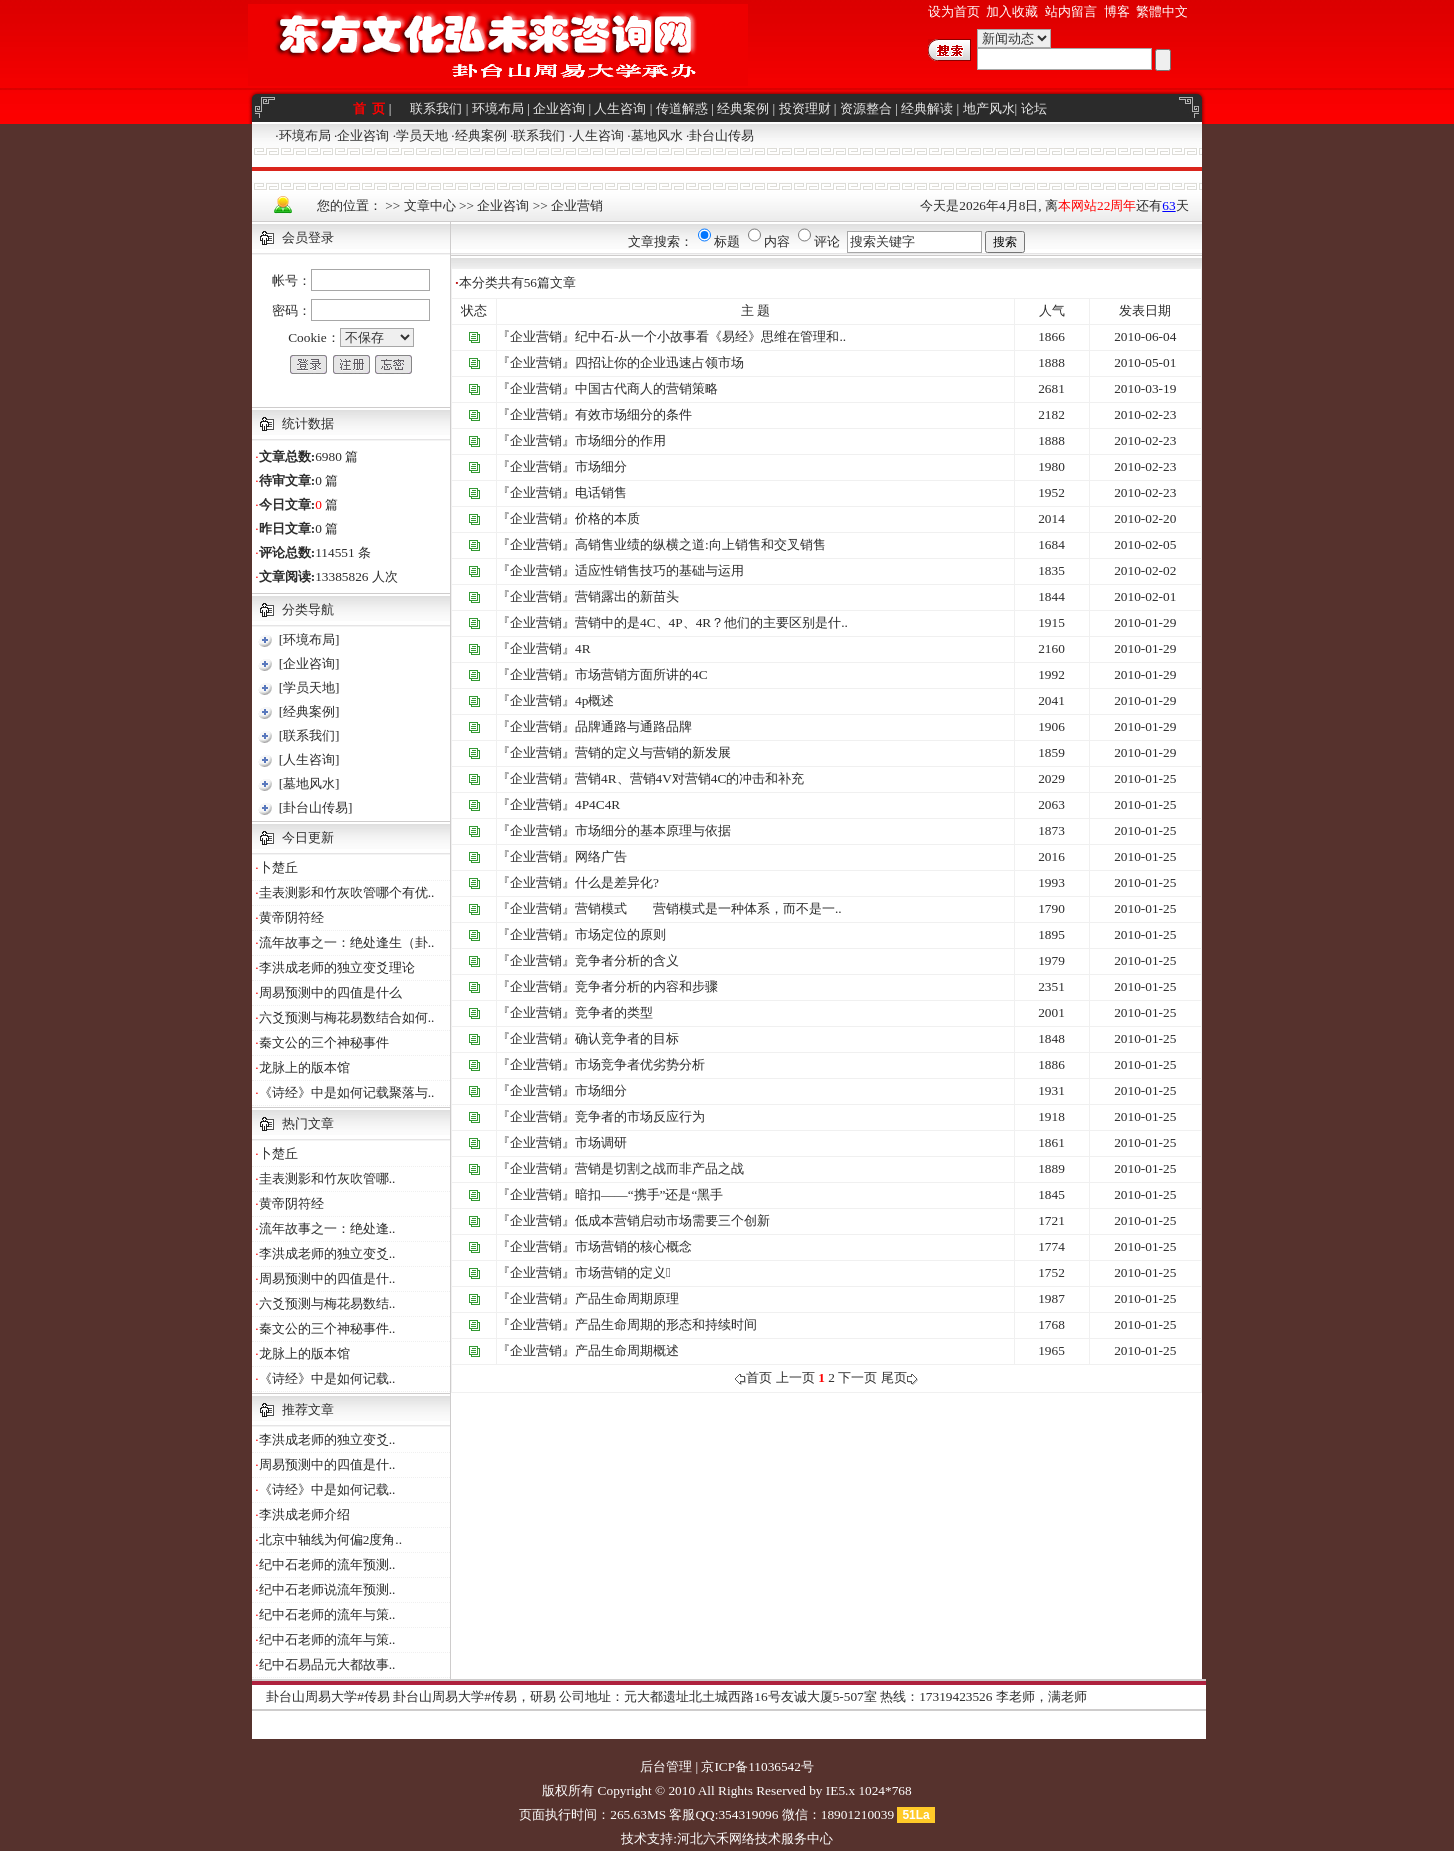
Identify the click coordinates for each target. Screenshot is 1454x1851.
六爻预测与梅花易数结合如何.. (347, 1017)
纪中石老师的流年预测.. (327, 1564)
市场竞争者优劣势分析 (640, 1064)
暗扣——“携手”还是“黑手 (649, 1194)
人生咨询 (620, 108)
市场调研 (601, 1142)
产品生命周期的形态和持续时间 (666, 1324)
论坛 (1034, 108)
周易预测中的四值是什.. (327, 1278)
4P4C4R (597, 804)
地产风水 (989, 108)
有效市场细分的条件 (633, 414)
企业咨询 (559, 108)
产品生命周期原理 (627, 1298)
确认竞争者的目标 (627, 1038)
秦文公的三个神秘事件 (324, 1042)
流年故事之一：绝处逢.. (327, 1228)
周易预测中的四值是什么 (330, 992)
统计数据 (308, 423)
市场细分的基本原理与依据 (653, 830)
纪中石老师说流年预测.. (327, 1589)
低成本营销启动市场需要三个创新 (672, 1220)
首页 (753, 1377)
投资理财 (805, 108)
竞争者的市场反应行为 (640, 1116)
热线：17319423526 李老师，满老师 (983, 1696)
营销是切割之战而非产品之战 (659, 1168)
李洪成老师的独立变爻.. (327, 1253)
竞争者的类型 (614, 1012)
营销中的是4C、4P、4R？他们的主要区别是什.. (711, 622)
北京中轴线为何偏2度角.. (330, 1539)
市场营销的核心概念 (633, 1246)
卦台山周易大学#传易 (328, 1696)
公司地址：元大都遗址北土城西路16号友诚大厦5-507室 (717, 1696)
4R (583, 648)
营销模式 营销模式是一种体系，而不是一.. (708, 908)
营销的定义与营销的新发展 (653, 752)
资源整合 (866, 108)
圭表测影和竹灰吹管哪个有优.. (347, 892)
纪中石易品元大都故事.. (327, 1664)
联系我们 (436, 108)
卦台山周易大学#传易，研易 (474, 1696)
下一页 (857, 1377)
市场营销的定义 (623, 1272)
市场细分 (601, 466)
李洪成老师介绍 (304, 1514)
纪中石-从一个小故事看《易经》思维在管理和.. (710, 336)
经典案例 (743, 108)
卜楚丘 (278, 867)
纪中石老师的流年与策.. (327, 1614)
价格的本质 (607, 518)
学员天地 (422, 135)
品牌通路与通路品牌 (633, 726)
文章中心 (430, 205)
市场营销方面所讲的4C (641, 674)
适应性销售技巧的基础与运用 (659, 570)
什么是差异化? (617, 882)
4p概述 (594, 700)
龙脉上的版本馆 (304, 1067)
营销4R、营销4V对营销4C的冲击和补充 (689, 778)
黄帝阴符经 (291, 917)
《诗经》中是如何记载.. (327, 1378)
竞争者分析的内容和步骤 (646, 986)
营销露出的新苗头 (627, 596)
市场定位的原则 (620, 934)
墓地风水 (657, 135)
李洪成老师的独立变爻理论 (337, 967)
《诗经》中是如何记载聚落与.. (347, 1092)
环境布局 (498, 108)
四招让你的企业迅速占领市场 (659, 362)
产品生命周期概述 (627, 1350)
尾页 (899, 1377)
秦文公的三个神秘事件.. (327, 1328)
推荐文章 (308, 1409)
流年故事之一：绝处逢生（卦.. (347, 942)
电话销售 (601, 492)
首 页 (371, 108)
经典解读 (927, 108)
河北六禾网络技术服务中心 (755, 1838)
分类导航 (308, 609)
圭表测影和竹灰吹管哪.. (327, 1178)
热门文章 (308, 1123)
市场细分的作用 (620, 440)
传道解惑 (682, 108)
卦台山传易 (721, 135)
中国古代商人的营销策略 (646, 388)
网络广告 (601, 856)
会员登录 (308, 237)
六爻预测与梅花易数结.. (327, 1303)
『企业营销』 (536, 336)
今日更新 (308, 837)
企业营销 (577, 205)
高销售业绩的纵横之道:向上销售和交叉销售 (700, 544)
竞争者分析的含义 (627, 960)
